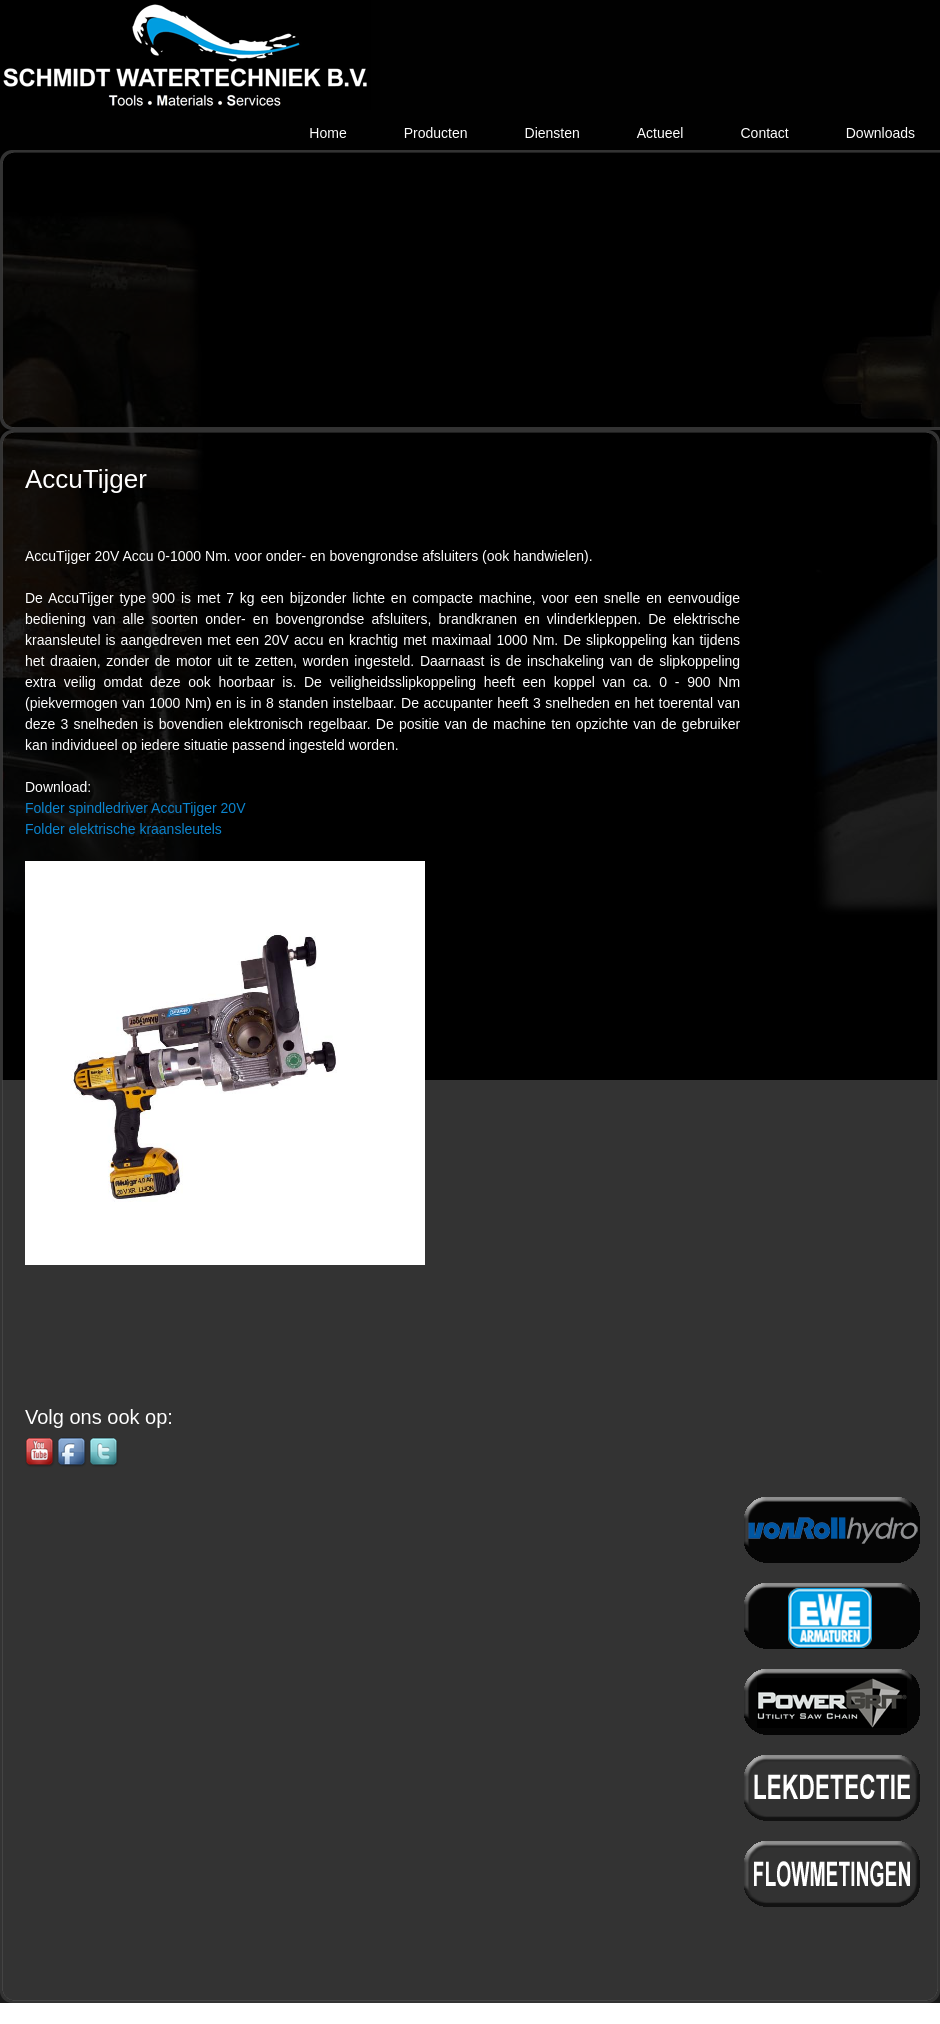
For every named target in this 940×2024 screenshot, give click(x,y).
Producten (436, 133)
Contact (764, 133)
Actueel (660, 133)
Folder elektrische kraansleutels (123, 829)
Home (327, 133)
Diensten (552, 133)
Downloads (880, 133)
